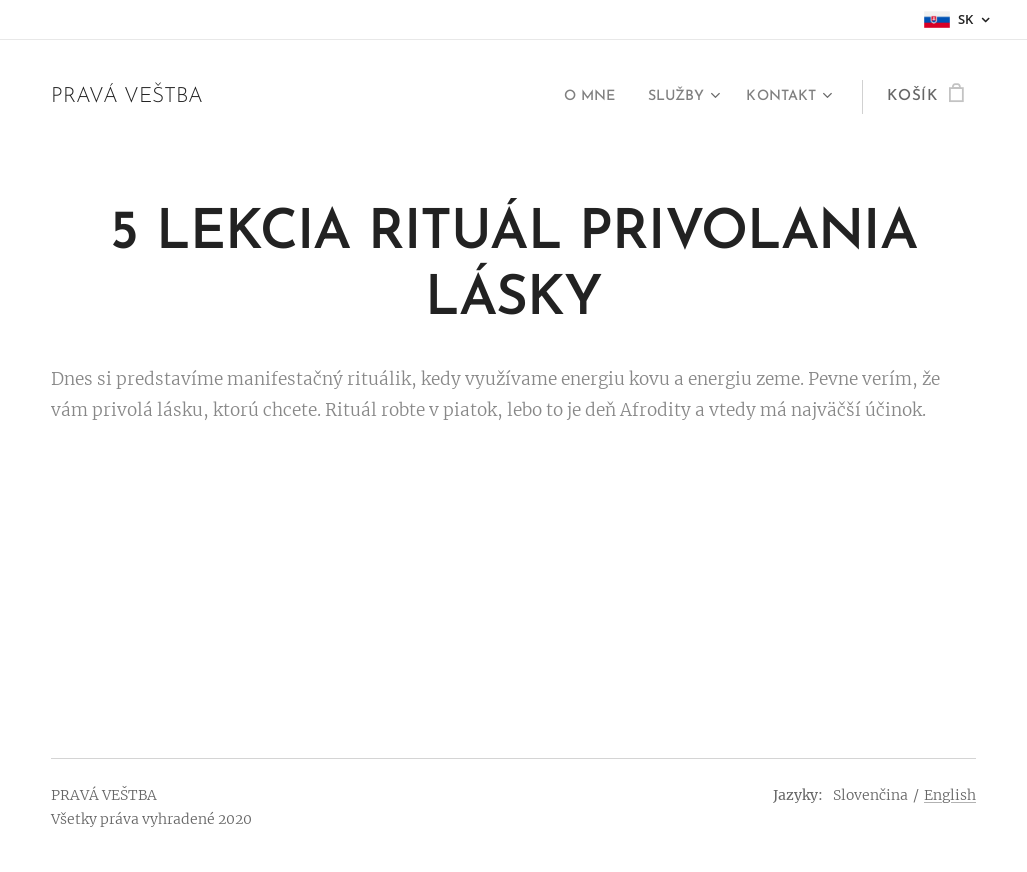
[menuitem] (575, 97)
